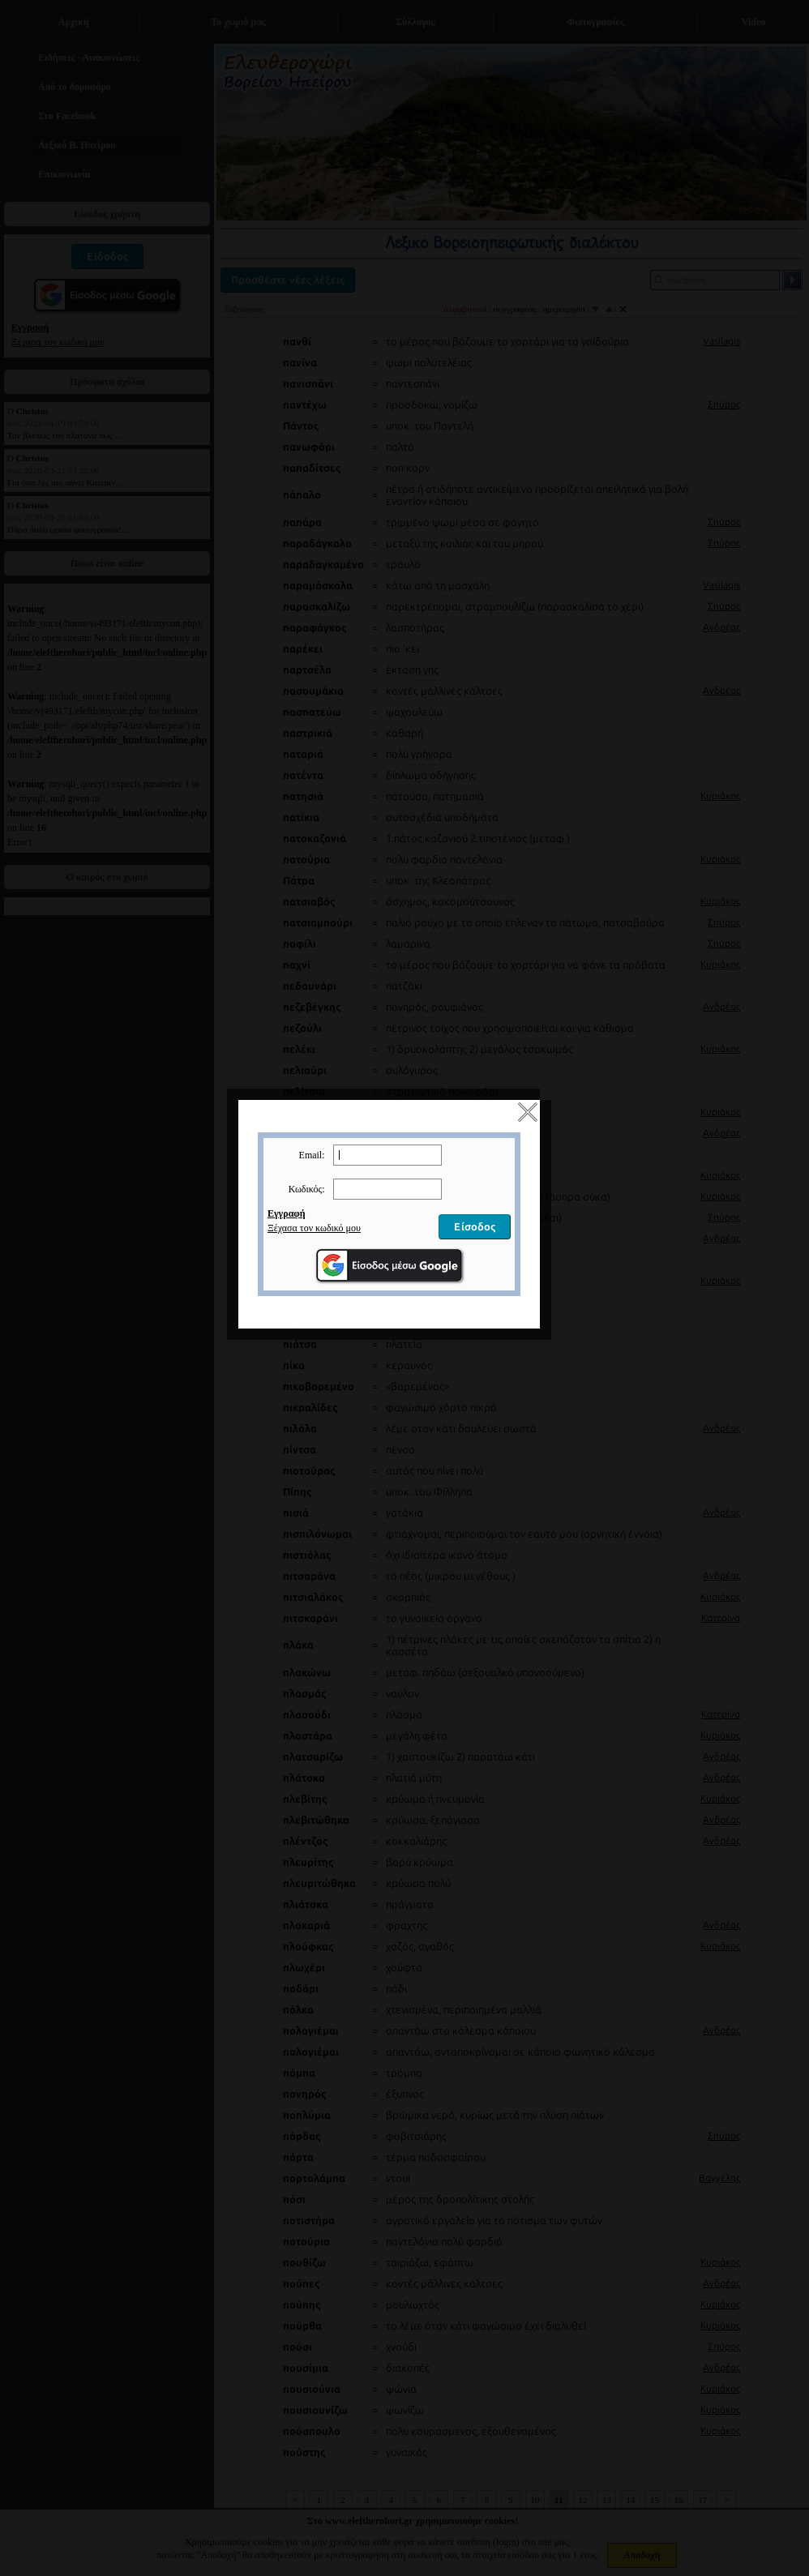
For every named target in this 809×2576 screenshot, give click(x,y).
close (543, 1128)
